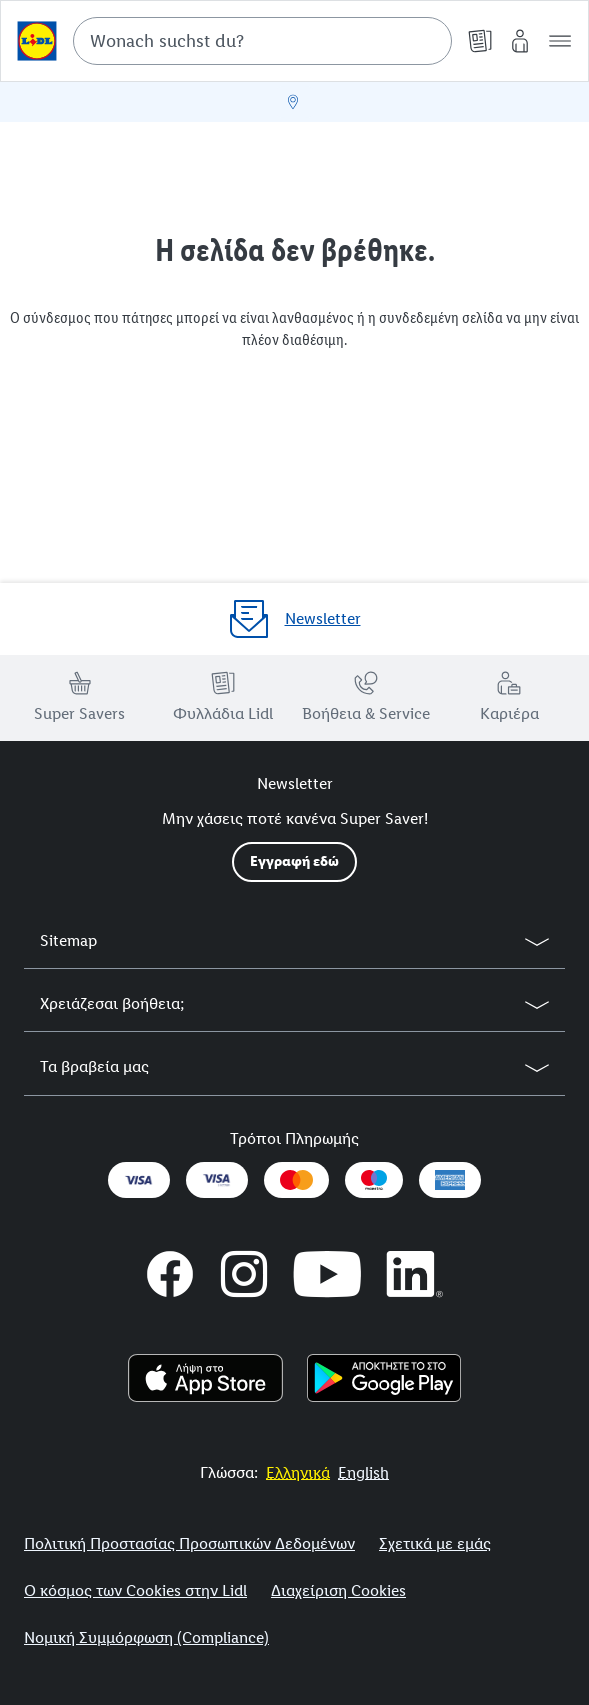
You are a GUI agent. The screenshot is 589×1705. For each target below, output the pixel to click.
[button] (560, 41)
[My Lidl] (520, 41)
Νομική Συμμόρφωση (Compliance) (146, 1637)
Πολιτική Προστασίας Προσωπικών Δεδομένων (189, 1543)
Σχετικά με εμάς (435, 1543)
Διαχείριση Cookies (338, 1590)
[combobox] (262, 41)
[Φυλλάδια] (480, 41)
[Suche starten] (427, 41)
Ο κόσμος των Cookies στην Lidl (135, 1590)
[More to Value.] (298, 1472)
